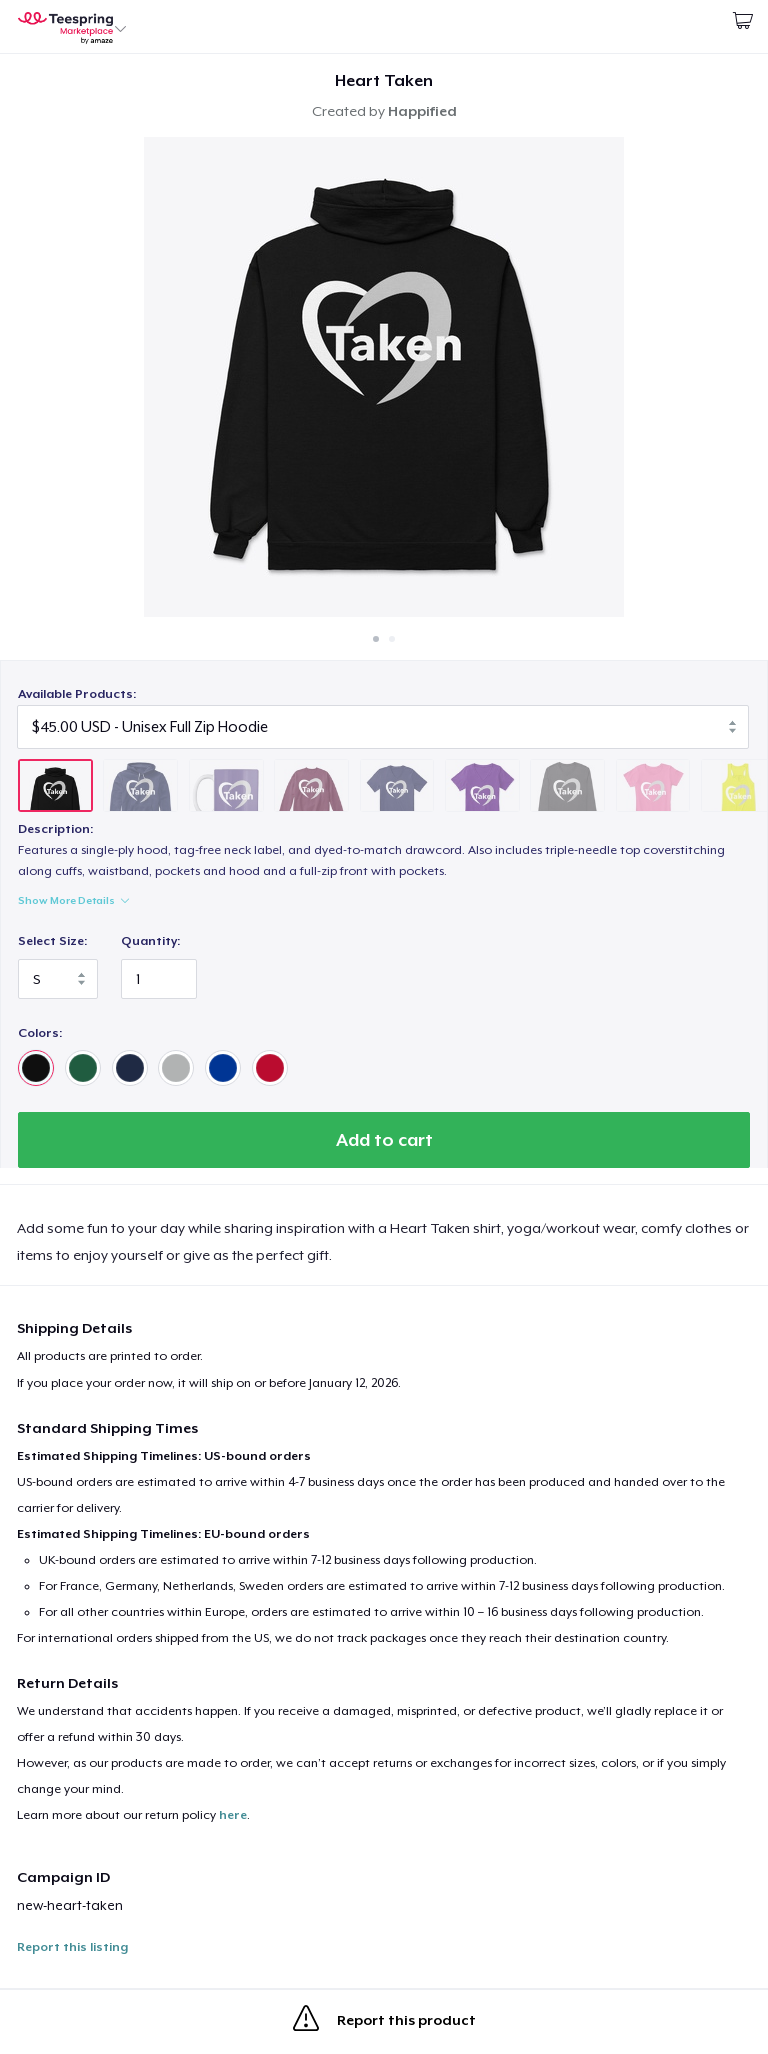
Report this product (384, 2022)
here (233, 1815)
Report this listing (72, 1947)
